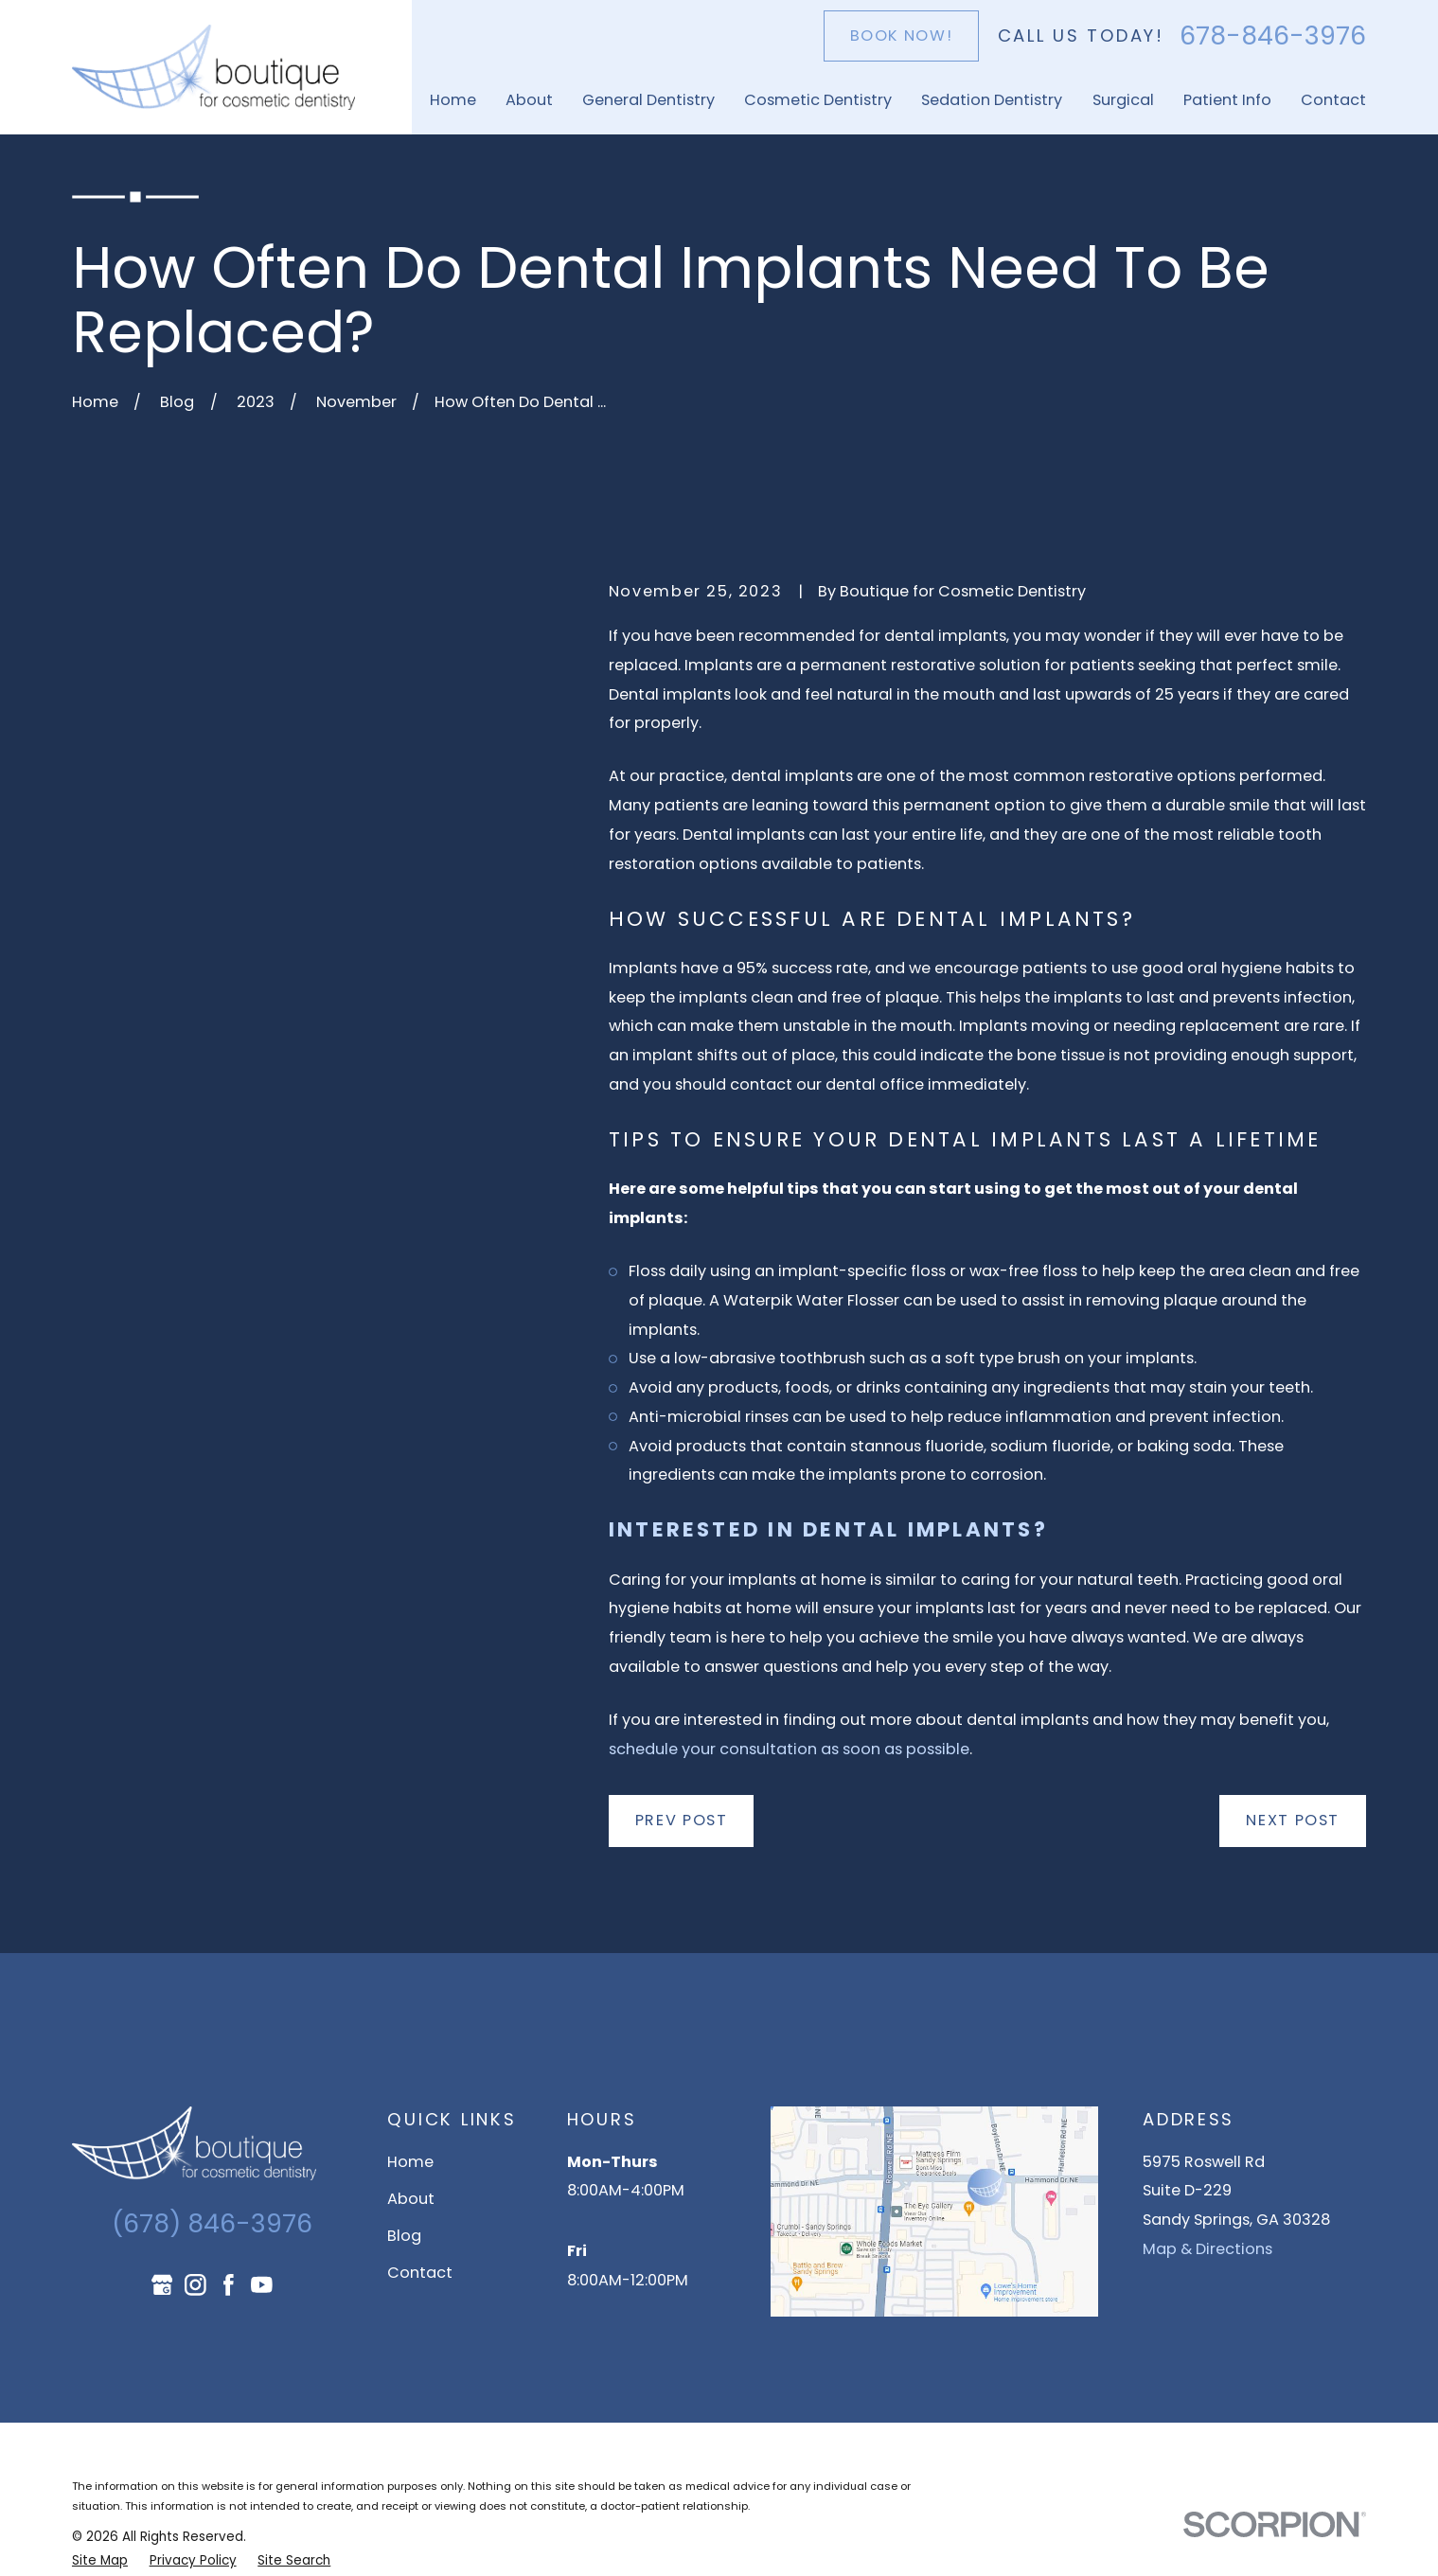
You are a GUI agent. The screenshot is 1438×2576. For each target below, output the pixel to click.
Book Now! (901, 35)
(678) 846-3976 (212, 2223)
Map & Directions (1207, 2249)
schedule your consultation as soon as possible (789, 1749)
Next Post (1293, 1820)
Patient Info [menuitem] (1227, 100)
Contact (420, 2272)
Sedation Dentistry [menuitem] (991, 100)
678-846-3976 (1273, 36)
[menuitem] (100, 2561)
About (411, 2199)
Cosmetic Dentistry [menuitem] (818, 100)
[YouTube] (262, 2285)
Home (410, 2162)
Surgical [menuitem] (1123, 100)
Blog (404, 2236)
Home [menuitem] (453, 100)
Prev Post (681, 1820)
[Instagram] (195, 2285)
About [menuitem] (529, 100)
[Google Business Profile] (162, 2285)
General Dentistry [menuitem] (648, 100)
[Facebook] (229, 2285)
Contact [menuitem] (1333, 100)
